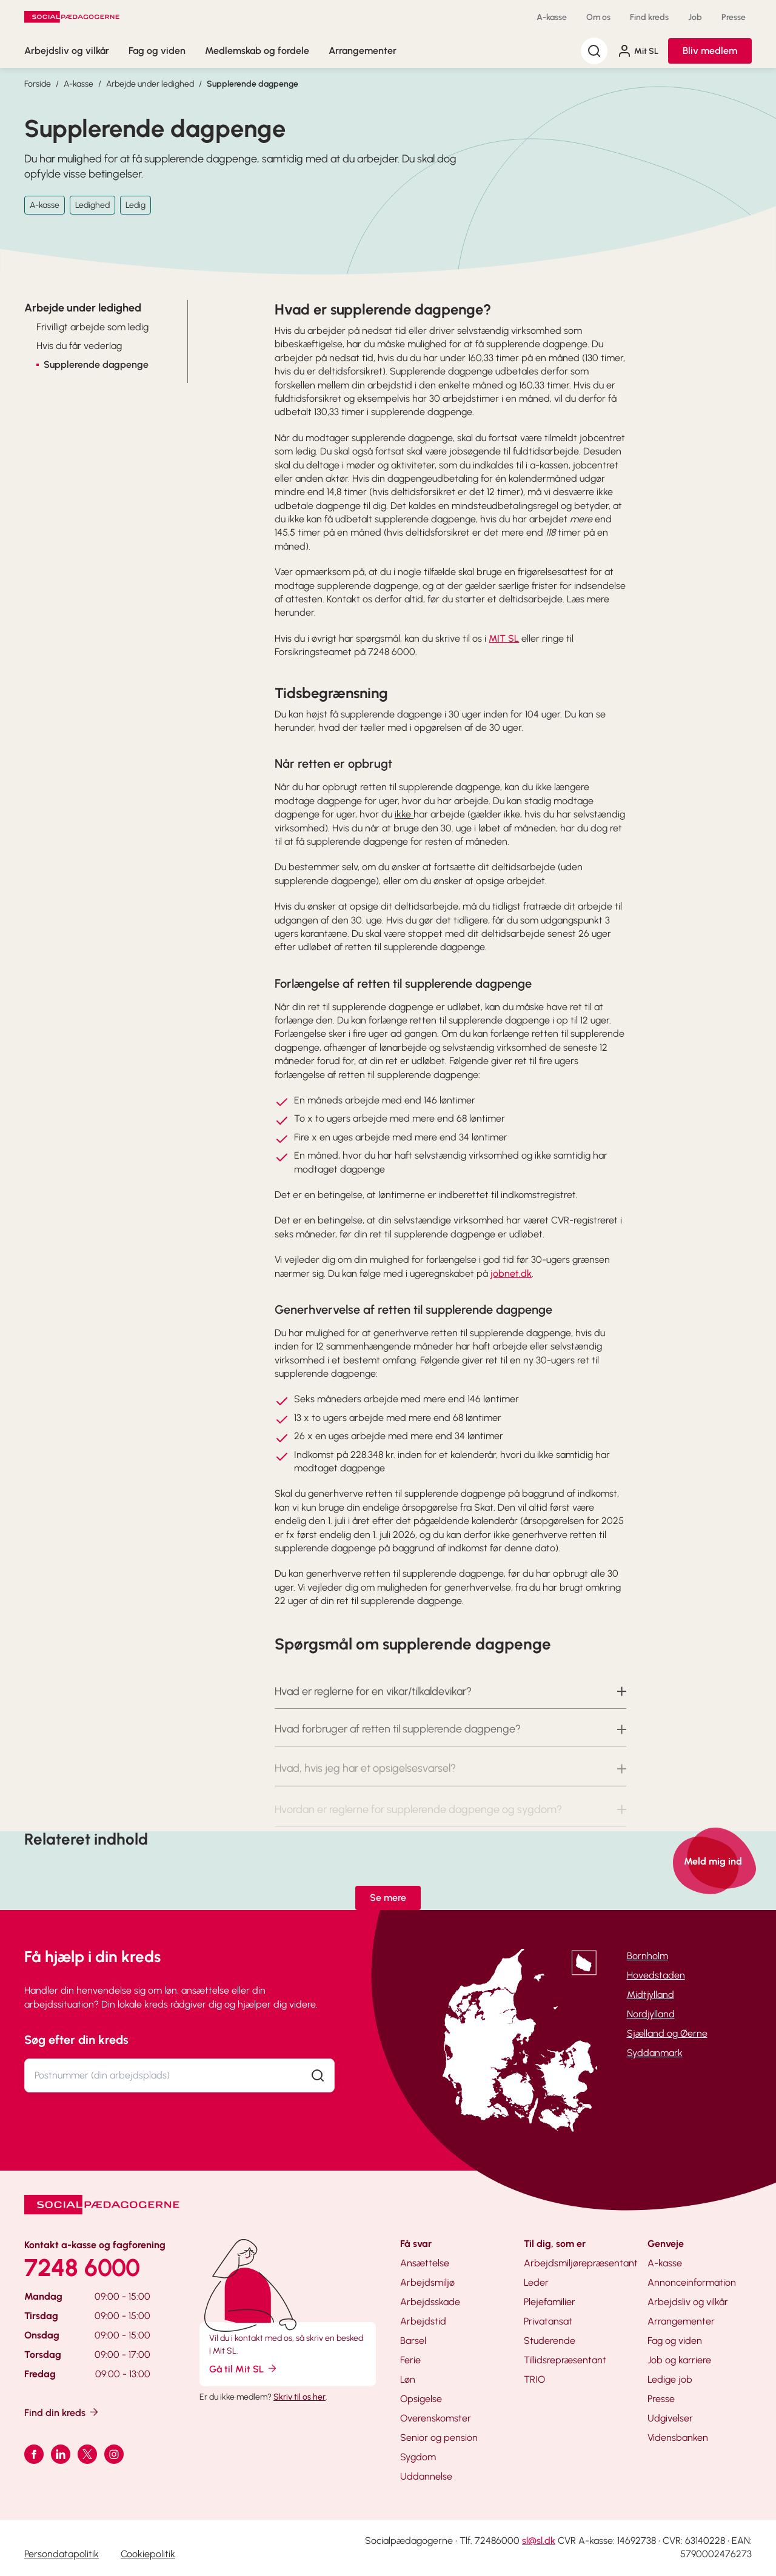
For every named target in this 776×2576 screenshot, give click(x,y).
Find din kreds (62, 2412)
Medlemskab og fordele (257, 50)
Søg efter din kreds (76, 2039)
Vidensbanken (677, 2437)
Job (695, 17)
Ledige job (669, 2379)
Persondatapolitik (61, 2554)
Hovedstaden (656, 1975)
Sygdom (418, 2457)
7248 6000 (82, 2267)
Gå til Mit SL (243, 2368)
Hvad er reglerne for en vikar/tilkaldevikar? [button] (373, 1707)
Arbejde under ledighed (150, 84)
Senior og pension (439, 2437)
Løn (407, 2379)
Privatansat (548, 2321)
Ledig (135, 205)
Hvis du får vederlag (79, 345)
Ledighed (92, 205)
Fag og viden (157, 50)
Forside (37, 84)
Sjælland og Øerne (667, 2033)
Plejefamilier (549, 2302)
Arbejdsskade (430, 2302)
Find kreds (649, 17)
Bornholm (647, 1956)
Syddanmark (655, 2052)
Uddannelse (426, 2476)
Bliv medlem (710, 50)
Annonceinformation (691, 2282)
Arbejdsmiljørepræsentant (581, 2263)
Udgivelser (670, 2418)
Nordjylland (651, 2014)
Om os (598, 17)
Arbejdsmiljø (427, 2282)
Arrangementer (362, 50)
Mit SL (637, 51)
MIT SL (504, 638)
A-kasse (552, 17)
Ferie (410, 2360)
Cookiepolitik (148, 2554)
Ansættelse (424, 2263)
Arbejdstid (423, 2321)
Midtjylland (650, 1994)
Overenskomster (435, 2418)
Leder (536, 2282)
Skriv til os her (299, 2397)
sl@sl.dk (538, 2540)
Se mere (388, 1897)
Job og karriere (679, 2360)
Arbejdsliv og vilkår (66, 50)
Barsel (413, 2340)
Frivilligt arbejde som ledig (92, 327)
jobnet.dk (511, 1273)
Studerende (549, 2340)
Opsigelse (421, 2399)
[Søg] (594, 51)
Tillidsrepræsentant (565, 2360)
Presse (733, 17)
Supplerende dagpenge (252, 84)
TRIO (534, 2379)
